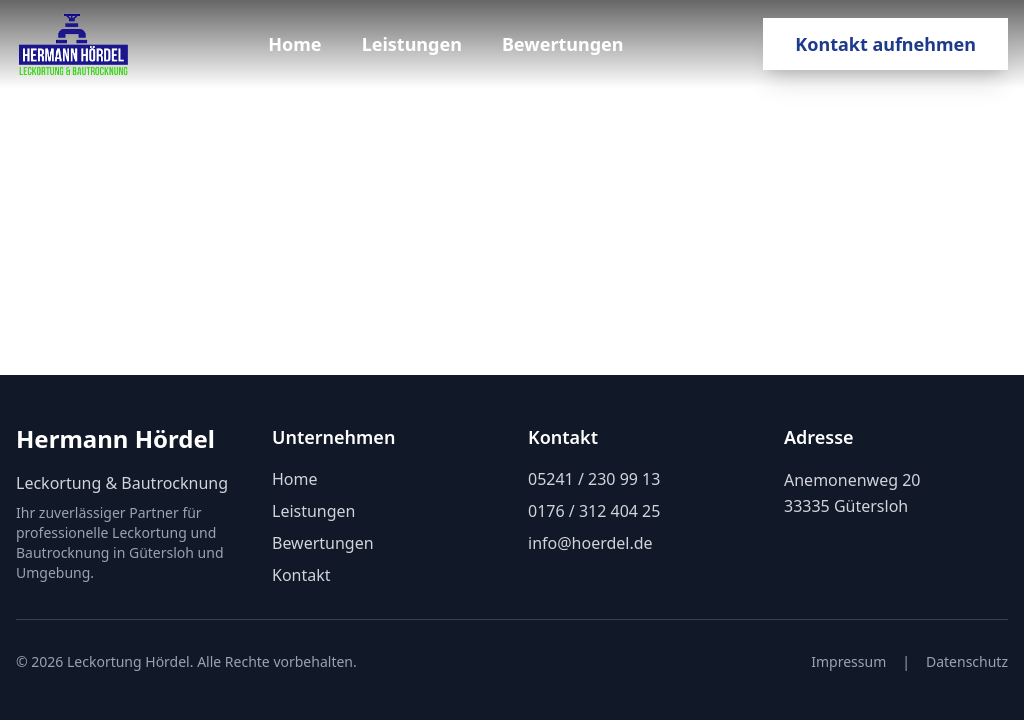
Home (294, 44)
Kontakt (301, 575)
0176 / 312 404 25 (594, 511)
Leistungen (412, 44)
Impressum (848, 661)
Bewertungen (563, 44)
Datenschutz (967, 661)
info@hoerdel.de (590, 543)
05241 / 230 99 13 (594, 479)
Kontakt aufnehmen (885, 44)
